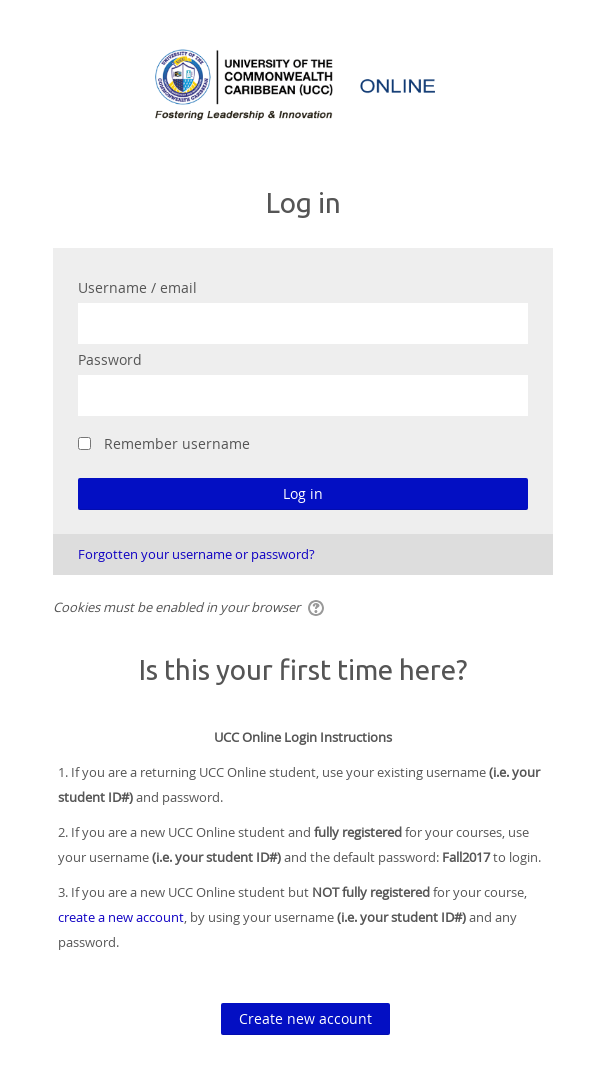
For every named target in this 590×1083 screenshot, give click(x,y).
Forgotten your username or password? (196, 554)
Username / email (137, 287)
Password (110, 359)
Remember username (177, 443)
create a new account (121, 917)
